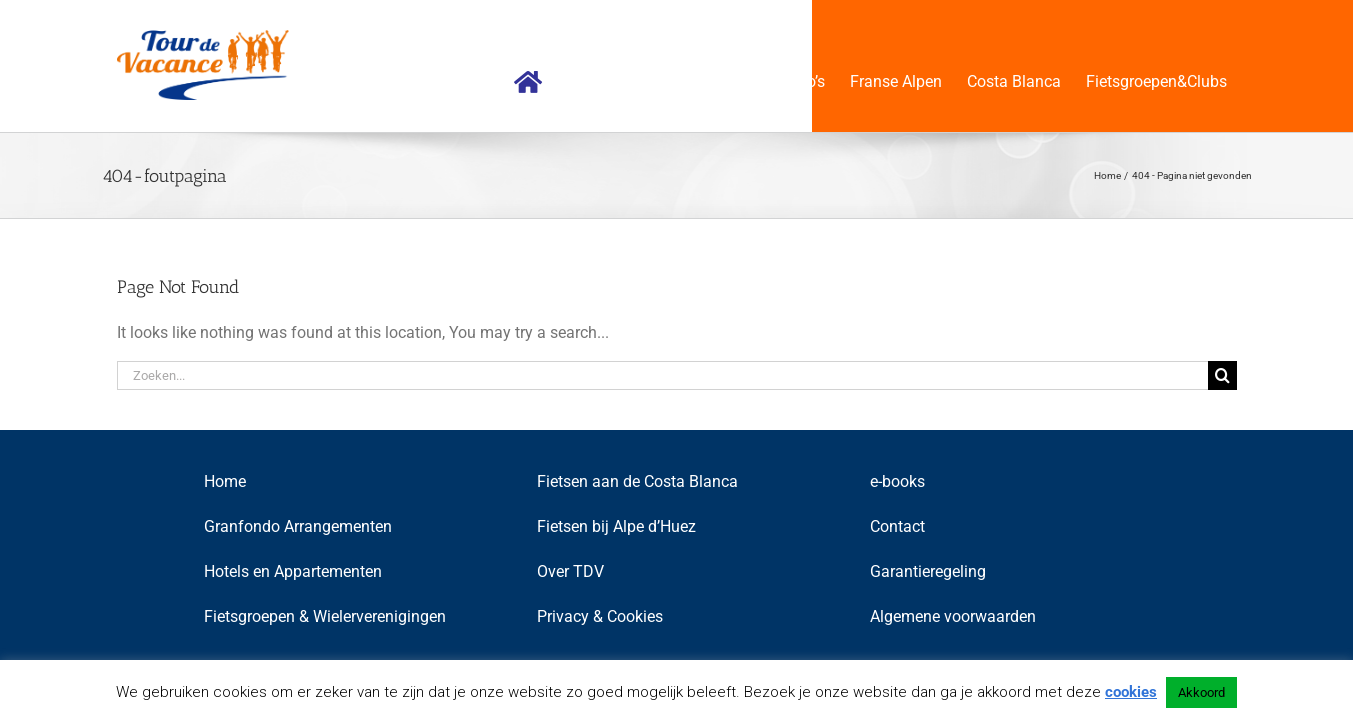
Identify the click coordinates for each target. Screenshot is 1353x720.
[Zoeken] (1222, 375)
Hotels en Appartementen (293, 571)
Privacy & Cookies (600, 616)
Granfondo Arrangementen (298, 526)
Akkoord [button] (1201, 692)
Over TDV (570, 571)
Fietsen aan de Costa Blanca (637, 481)
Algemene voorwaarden (953, 616)
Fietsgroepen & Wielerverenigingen (325, 616)
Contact (897, 526)
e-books (897, 481)
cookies (1131, 692)
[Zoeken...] (662, 375)
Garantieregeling (928, 571)
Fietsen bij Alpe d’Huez (616, 526)
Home (225, 481)
